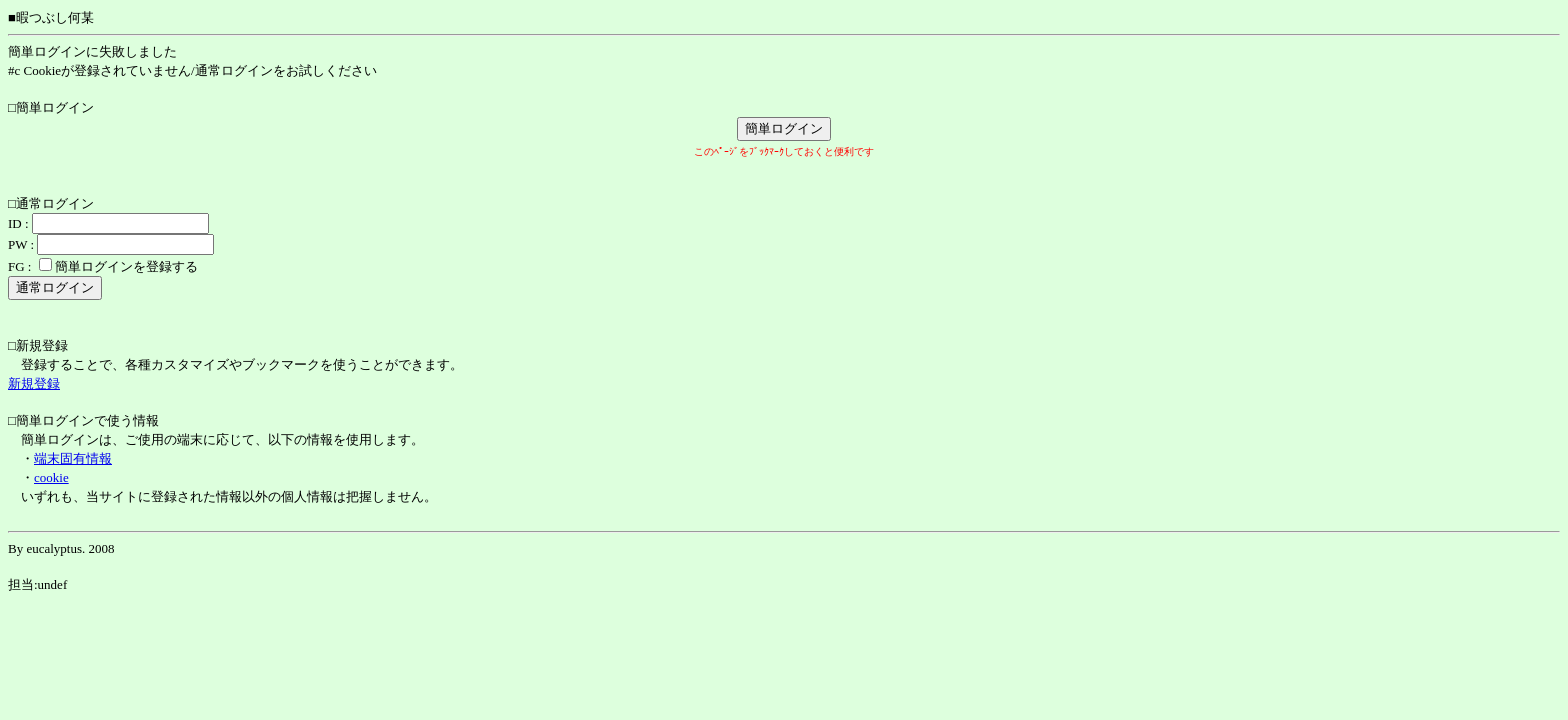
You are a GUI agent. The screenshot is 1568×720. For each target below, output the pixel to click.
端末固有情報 (73, 458)
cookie (51, 477)
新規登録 (34, 383)
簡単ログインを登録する (126, 266)
